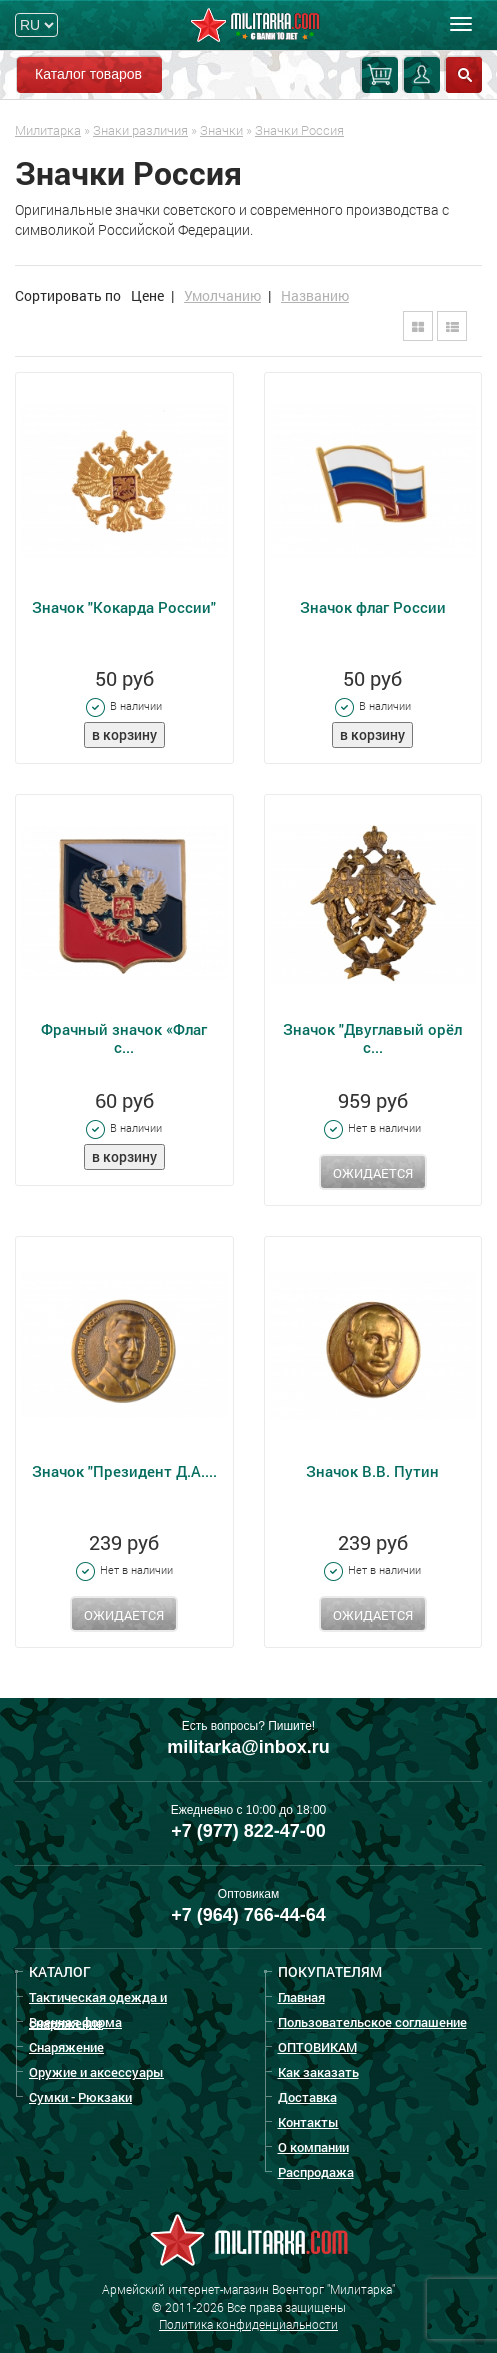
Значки (221, 130)
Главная (301, 1997)
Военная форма (75, 2022)
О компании (313, 2147)
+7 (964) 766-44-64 (248, 1915)
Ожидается (373, 1173)
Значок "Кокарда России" (124, 607)
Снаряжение (66, 2047)
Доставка (307, 2097)
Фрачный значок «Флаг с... (124, 1037)
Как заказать (318, 2072)
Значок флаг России (373, 607)
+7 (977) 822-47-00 (248, 1831)
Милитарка (48, 130)
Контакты (308, 2122)
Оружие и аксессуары (96, 2072)
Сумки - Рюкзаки (80, 2097)
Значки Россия (299, 130)
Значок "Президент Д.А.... (124, 1471)
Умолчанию (222, 295)
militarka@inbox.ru (248, 1747)
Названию (315, 295)
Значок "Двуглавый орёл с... (372, 1037)
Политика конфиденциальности (248, 2324)
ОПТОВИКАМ (317, 2047)
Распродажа (316, 2172)
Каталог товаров (88, 74)
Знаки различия (140, 130)
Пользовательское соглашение (372, 2022)
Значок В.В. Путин (372, 1471)
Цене (147, 295)
